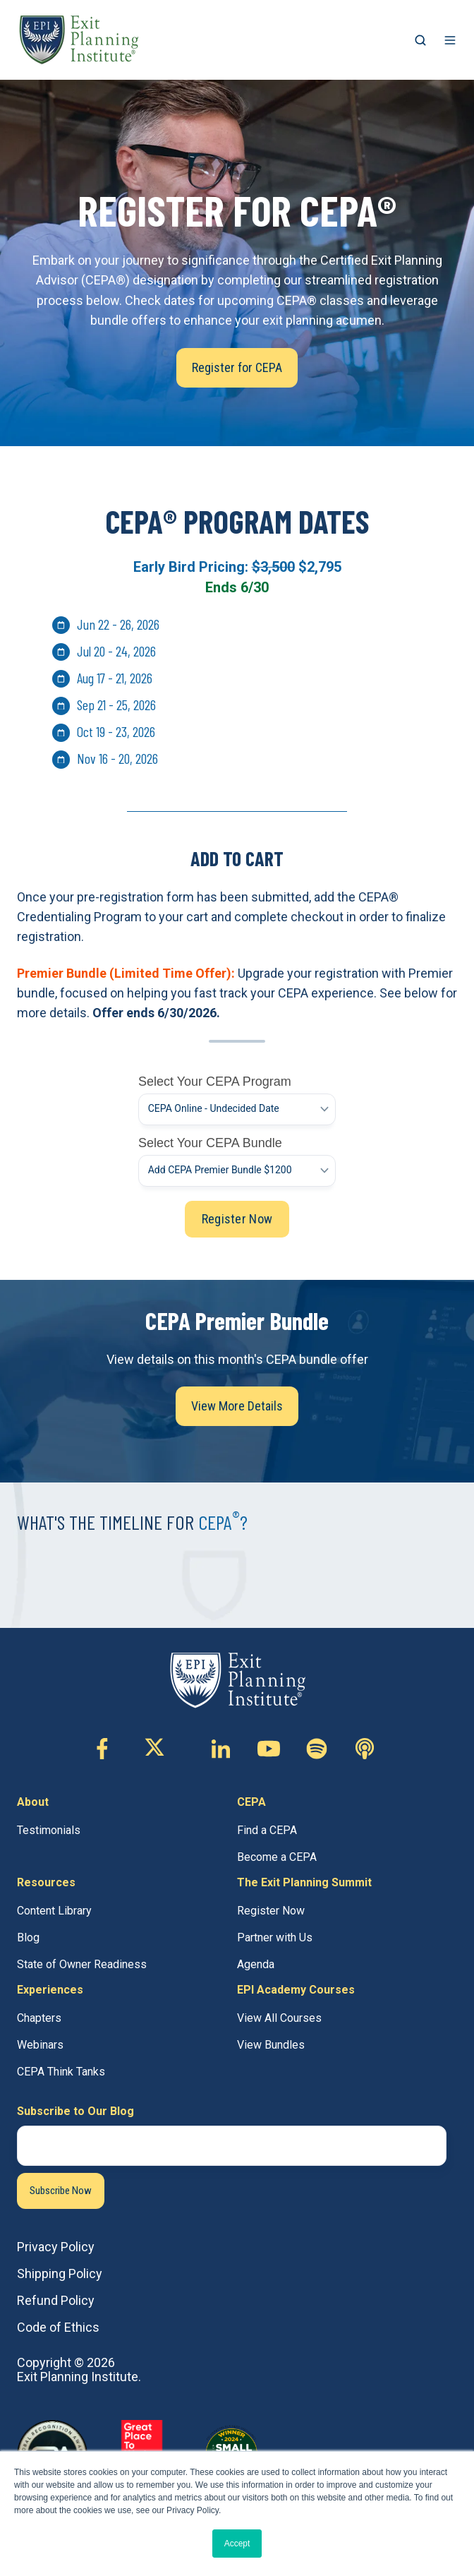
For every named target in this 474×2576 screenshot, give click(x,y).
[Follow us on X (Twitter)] (161, 1749)
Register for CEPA (237, 367)
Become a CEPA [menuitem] (277, 1857)
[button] (420, 40)
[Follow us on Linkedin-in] (220, 1748)
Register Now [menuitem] (271, 1910)
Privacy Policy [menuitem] (56, 2246)
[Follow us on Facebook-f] (102, 1748)
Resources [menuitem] (46, 1882)
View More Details (237, 1405)
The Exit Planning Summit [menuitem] (304, 1882)
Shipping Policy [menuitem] (59, 2273)
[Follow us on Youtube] (268, 1748)
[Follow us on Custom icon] (316, 1748)
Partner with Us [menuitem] (274, 1937)
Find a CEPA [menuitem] (267, 1830)
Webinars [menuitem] (40, 2044)
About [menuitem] (33, 1802)
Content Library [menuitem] (54, 1910)
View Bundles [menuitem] (271, 2044)
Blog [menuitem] (28, 1937)
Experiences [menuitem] (50, 1989)
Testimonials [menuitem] (48, 1830)
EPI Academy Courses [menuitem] (296, 1989)
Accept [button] (237, 2543)
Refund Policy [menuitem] (56, 2300)
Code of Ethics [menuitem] (58, 2327)
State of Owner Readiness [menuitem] (82, 1964)
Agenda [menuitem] (255, 1964)
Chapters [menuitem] (39, 2018)
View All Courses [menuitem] (279, 2018)
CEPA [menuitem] (251, 1802)
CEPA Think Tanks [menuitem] (61, 2071)
